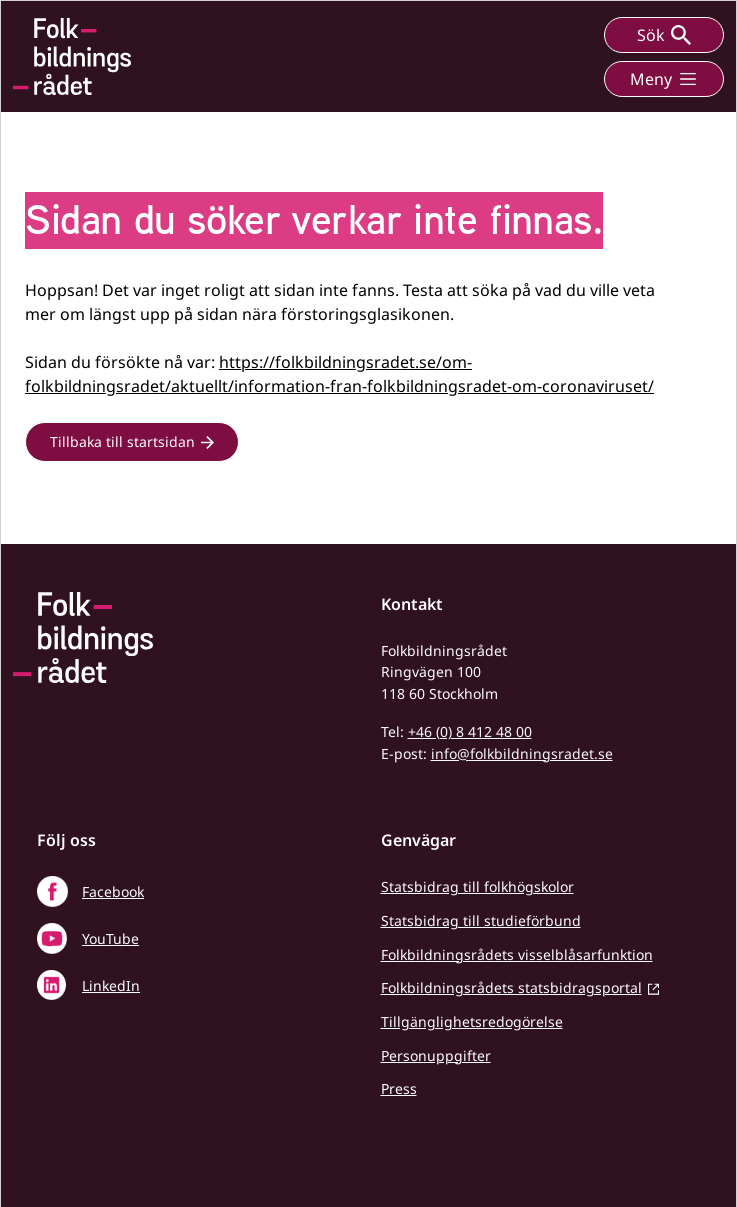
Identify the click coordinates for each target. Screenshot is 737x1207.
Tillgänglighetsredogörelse (472, 1021)
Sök (664, 35)
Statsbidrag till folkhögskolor (477, 886)
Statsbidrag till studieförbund (481, 920)
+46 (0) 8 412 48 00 (470, 731)
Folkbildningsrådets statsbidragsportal (511, 987)
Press (399, 1088)
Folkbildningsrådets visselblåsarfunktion (517, 954)
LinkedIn (111, 985)
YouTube (110, 938)
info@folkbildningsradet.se (522, 753)
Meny (664, 79)
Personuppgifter (436, 1055)
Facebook (113, 891)
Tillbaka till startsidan (122, 441)
